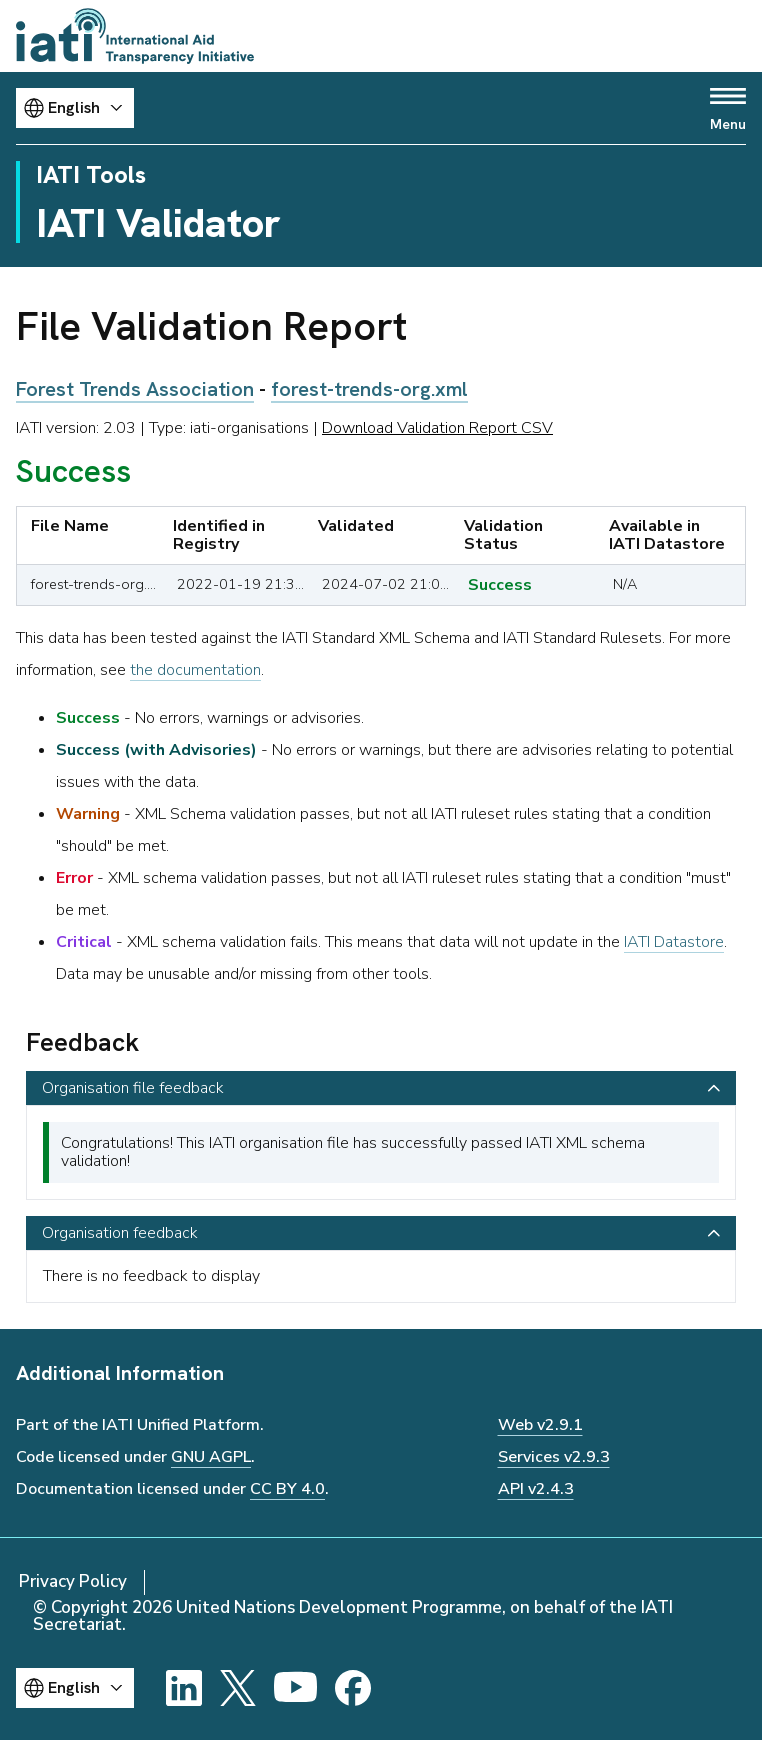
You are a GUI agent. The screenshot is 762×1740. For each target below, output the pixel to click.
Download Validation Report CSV (437, 428)
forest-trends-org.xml (369, 389)
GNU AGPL (211, 1457)
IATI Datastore (674, 942)
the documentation (195, 670)
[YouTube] (295, 1688)
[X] (238, 1688)
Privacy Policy (73, 1581)
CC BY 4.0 (287, 1489)
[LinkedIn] (184, 1688)
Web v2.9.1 (540, 1425)
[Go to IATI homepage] (135, 36)
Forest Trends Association (135, 389)
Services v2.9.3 (554, 1457)
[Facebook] (353, 1688)
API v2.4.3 (536, 1489)
